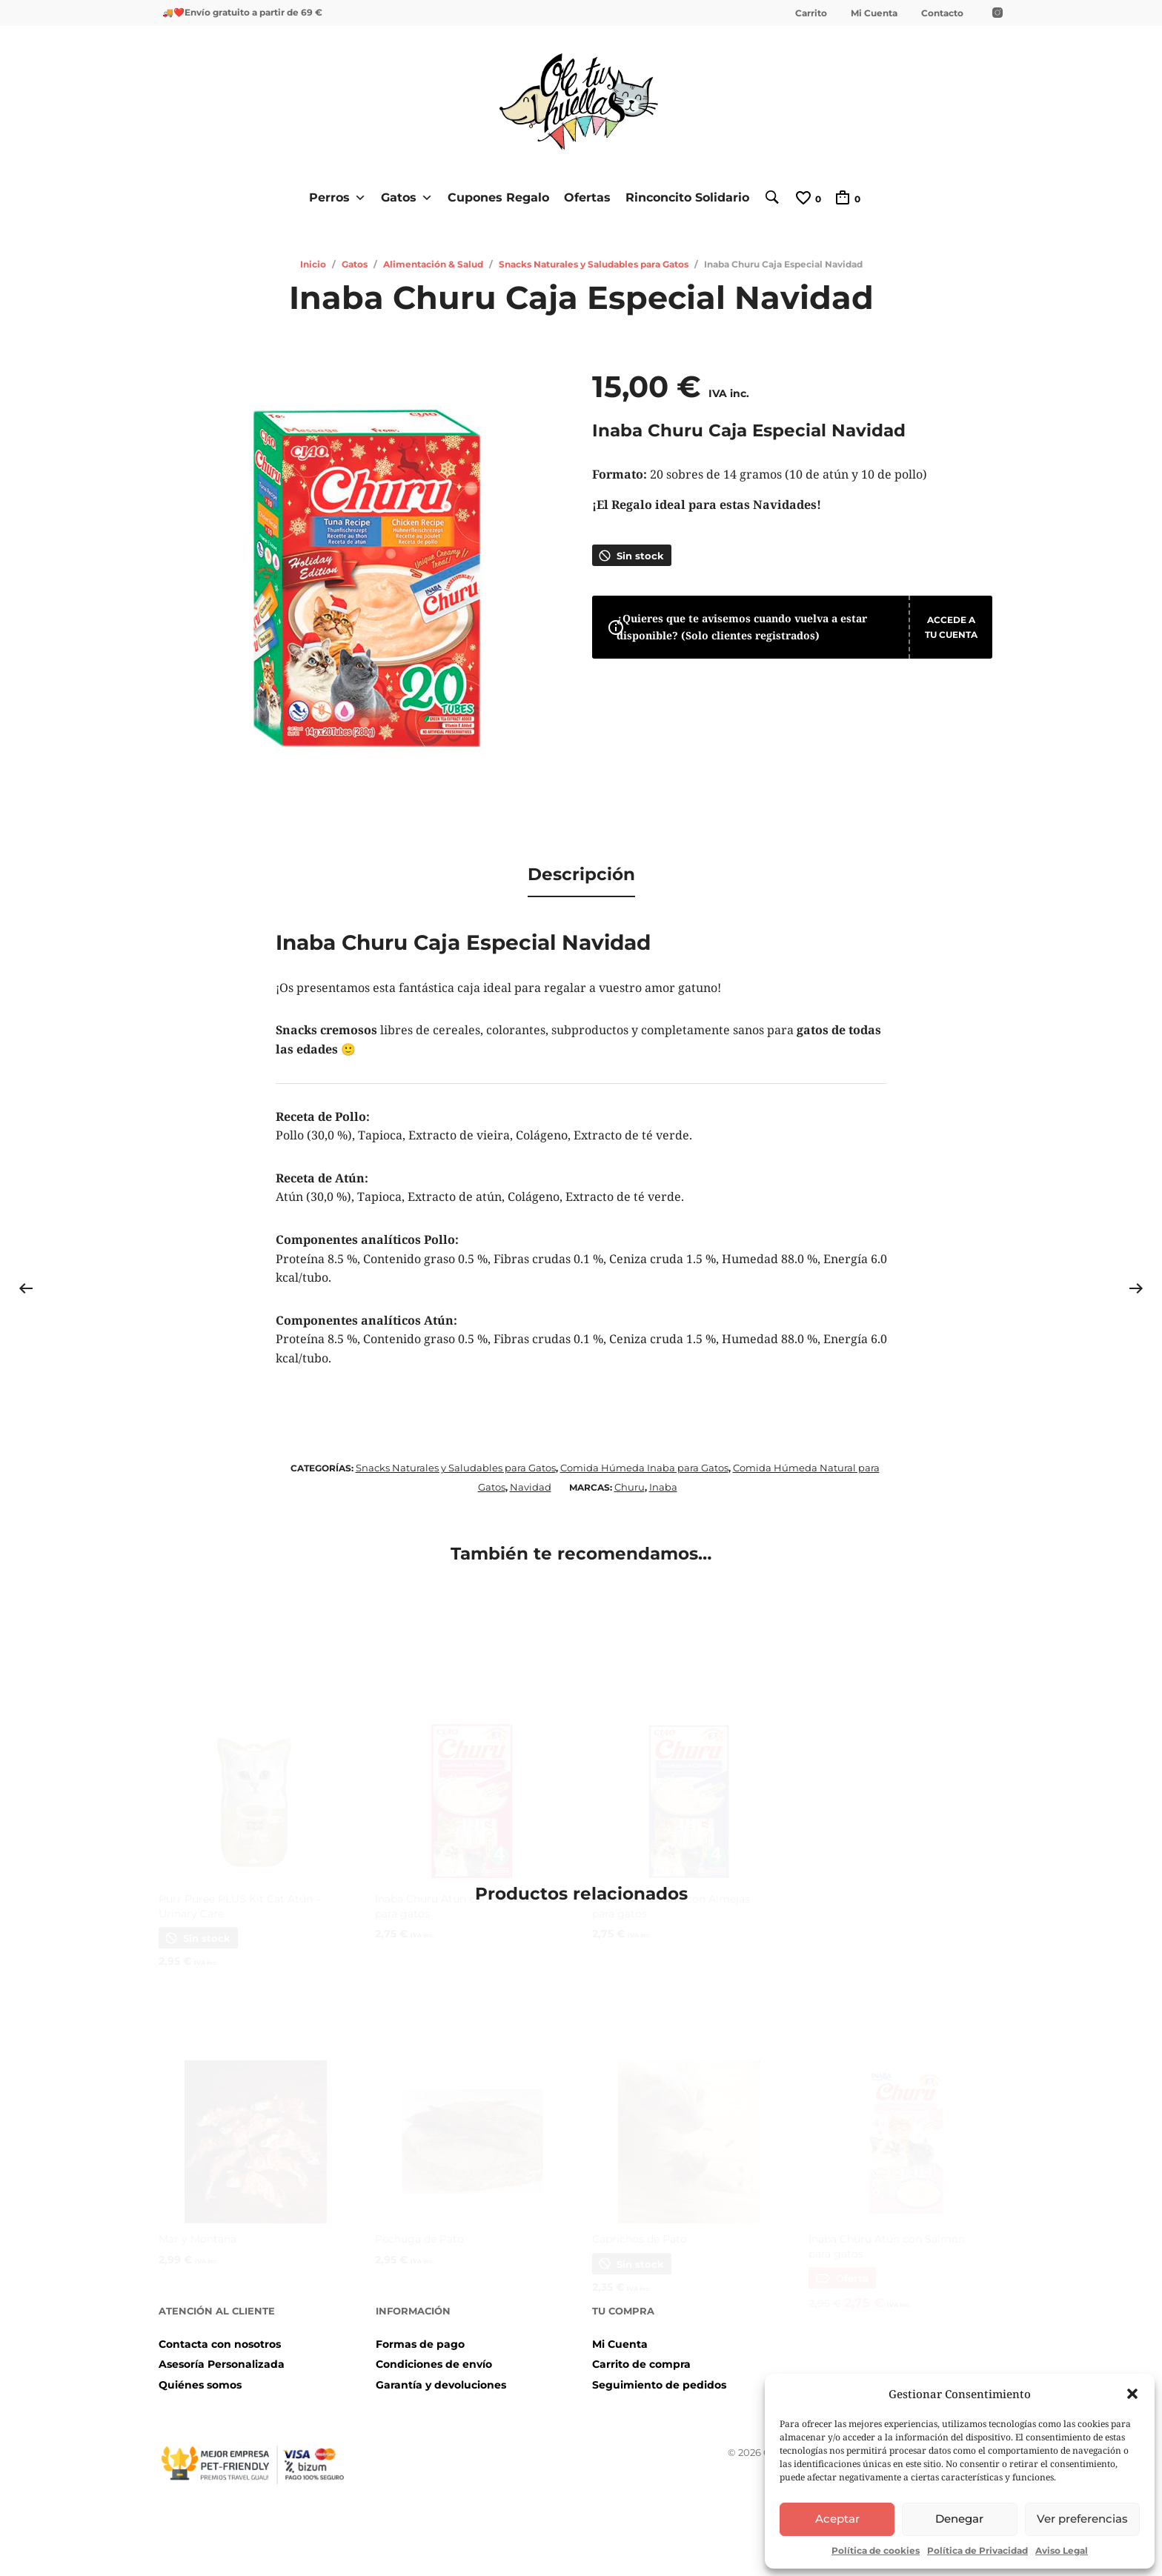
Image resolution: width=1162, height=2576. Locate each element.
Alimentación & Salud (433, 263)
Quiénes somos (200, 2378)
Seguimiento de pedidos (659, 2378)
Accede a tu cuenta (934, 638)
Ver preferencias (1082, 2519)
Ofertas (582, 197)
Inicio (313, 263)
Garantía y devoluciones (441, 2378)
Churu (629, 1480)
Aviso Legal (1061, 2550)
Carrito (811, 13)
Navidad (530, 1480)
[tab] (581, 872)
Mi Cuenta (874, 13)
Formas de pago (420, 2337)
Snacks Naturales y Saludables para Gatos (593, 263)
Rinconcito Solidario (682, 197)
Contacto (942, 13)
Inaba (663, 1480)
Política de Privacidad (977, 2550)
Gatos (402, 197)
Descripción (581, 870)
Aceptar (837, 2519)
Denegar (959, 2519)
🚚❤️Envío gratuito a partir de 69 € (242, 12)
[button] (1132, 2393)
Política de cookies (875, 2550)
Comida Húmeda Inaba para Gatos (644, 1462)
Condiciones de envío (434, 2358)
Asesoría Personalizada (222, 2358)
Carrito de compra (641, 2358)
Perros (332, 197)
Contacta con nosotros (220, 2337)
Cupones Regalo (493, 197)
